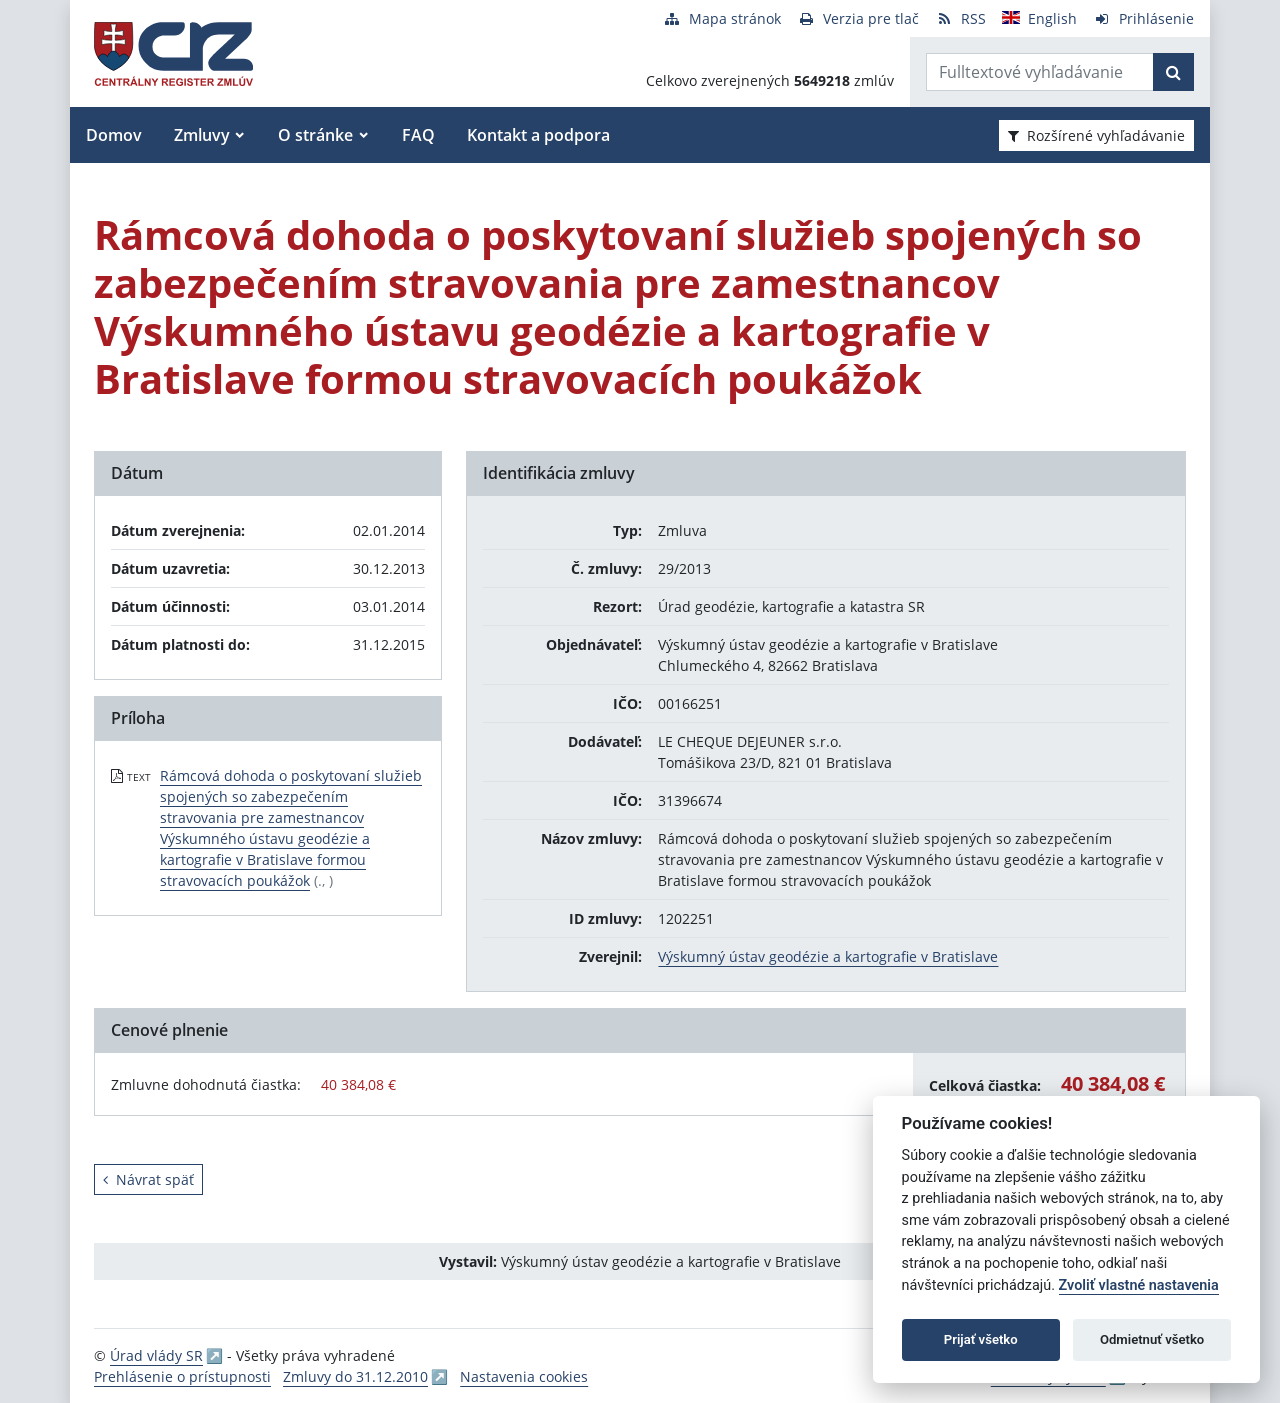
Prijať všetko (981, 1339)
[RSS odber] (960, 18)
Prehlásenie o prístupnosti (182, 1376)
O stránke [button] (315, 135)
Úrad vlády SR (156, 1355)
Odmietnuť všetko (1152, 1339)
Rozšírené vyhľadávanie (1096, 135)
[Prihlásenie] (1143, 18)
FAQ (418, 135)
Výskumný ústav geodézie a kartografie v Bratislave (828, 956)
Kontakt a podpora (538, 135)
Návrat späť (148, 1179)
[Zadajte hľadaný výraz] (1040, 72)
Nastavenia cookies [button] (524, 1376)
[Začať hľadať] (1173, 72)
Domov (114, 135)
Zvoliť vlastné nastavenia (1139, 1285)
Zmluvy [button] (202, 135)
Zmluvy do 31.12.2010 (355, 1376)
